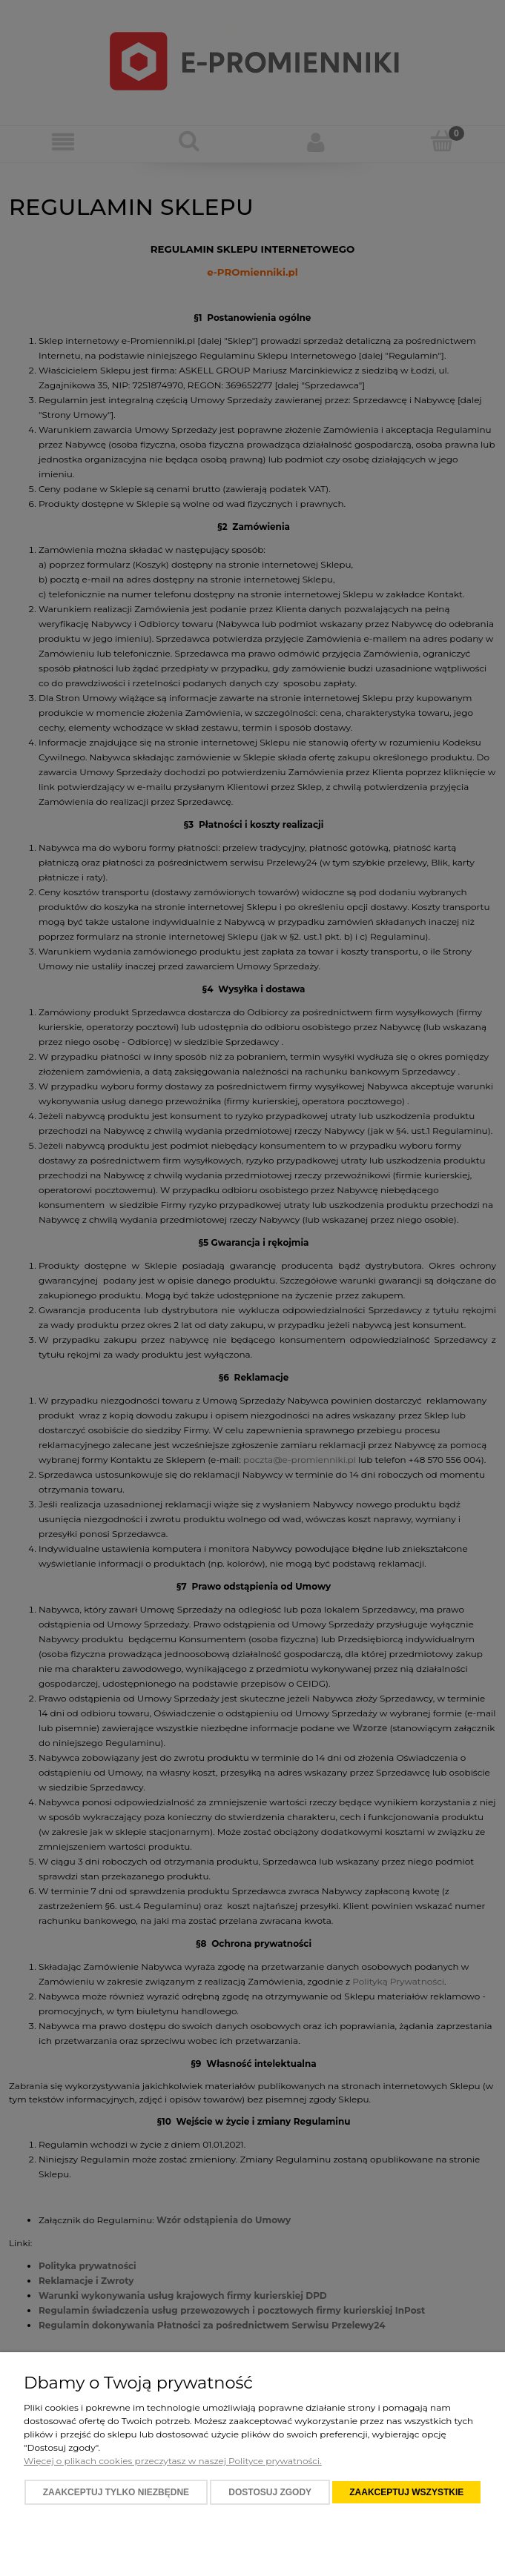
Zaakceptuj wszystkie (406, 2492)
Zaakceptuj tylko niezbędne (116, 2492)
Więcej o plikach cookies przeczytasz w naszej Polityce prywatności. (173, 2460)
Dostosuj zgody (269, 2492)
